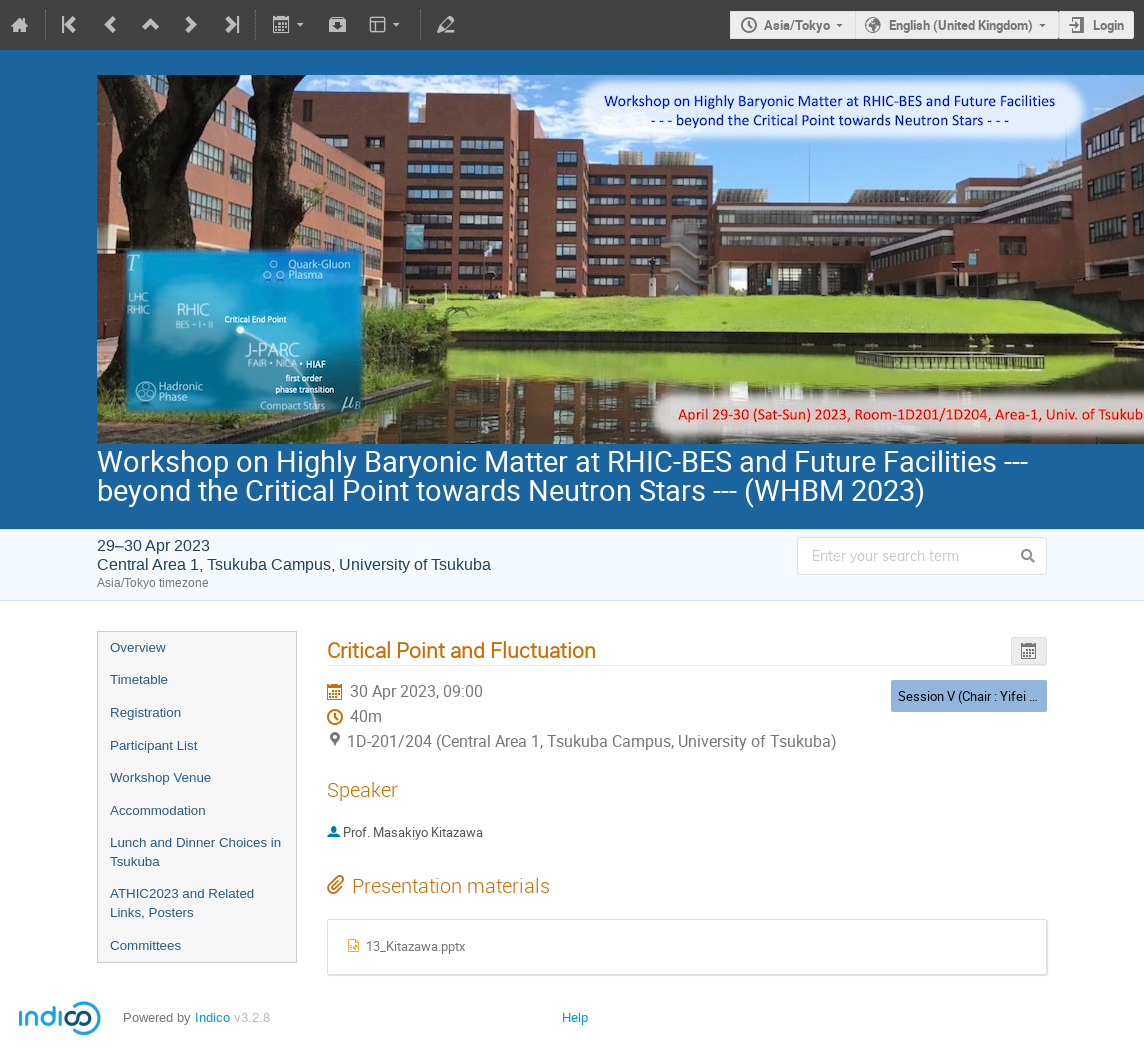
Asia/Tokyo (797, 25)
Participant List (153, 745)
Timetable (139, 679)
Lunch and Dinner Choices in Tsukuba (195, 852)
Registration (145, 712)
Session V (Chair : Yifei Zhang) (984, 696)
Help (575, 1017)
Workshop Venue (160, 777)
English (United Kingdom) (961, 25)
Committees (145, 945)
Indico (212, 1017)
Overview (138, 647)
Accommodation (158, 810)
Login (1108, 25)
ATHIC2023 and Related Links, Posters (182, 903)
